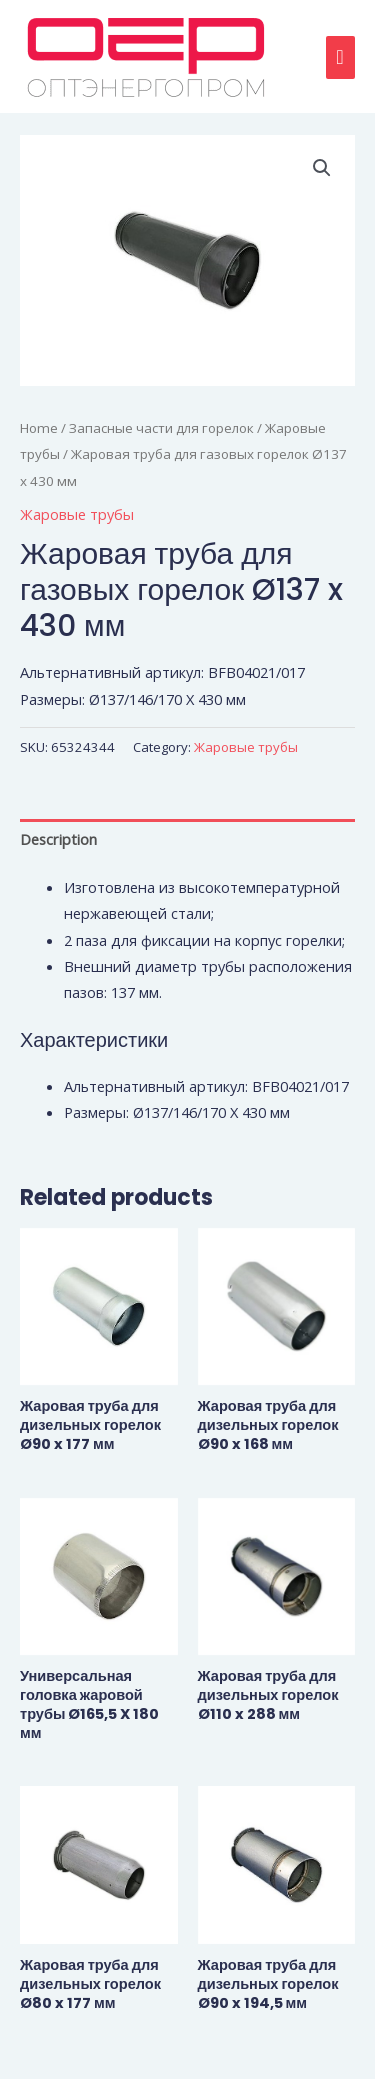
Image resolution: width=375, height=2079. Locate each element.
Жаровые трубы (77, 514)
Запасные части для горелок (161, 428)
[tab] (187, 839)
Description (58, 839)
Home (39, 428)
